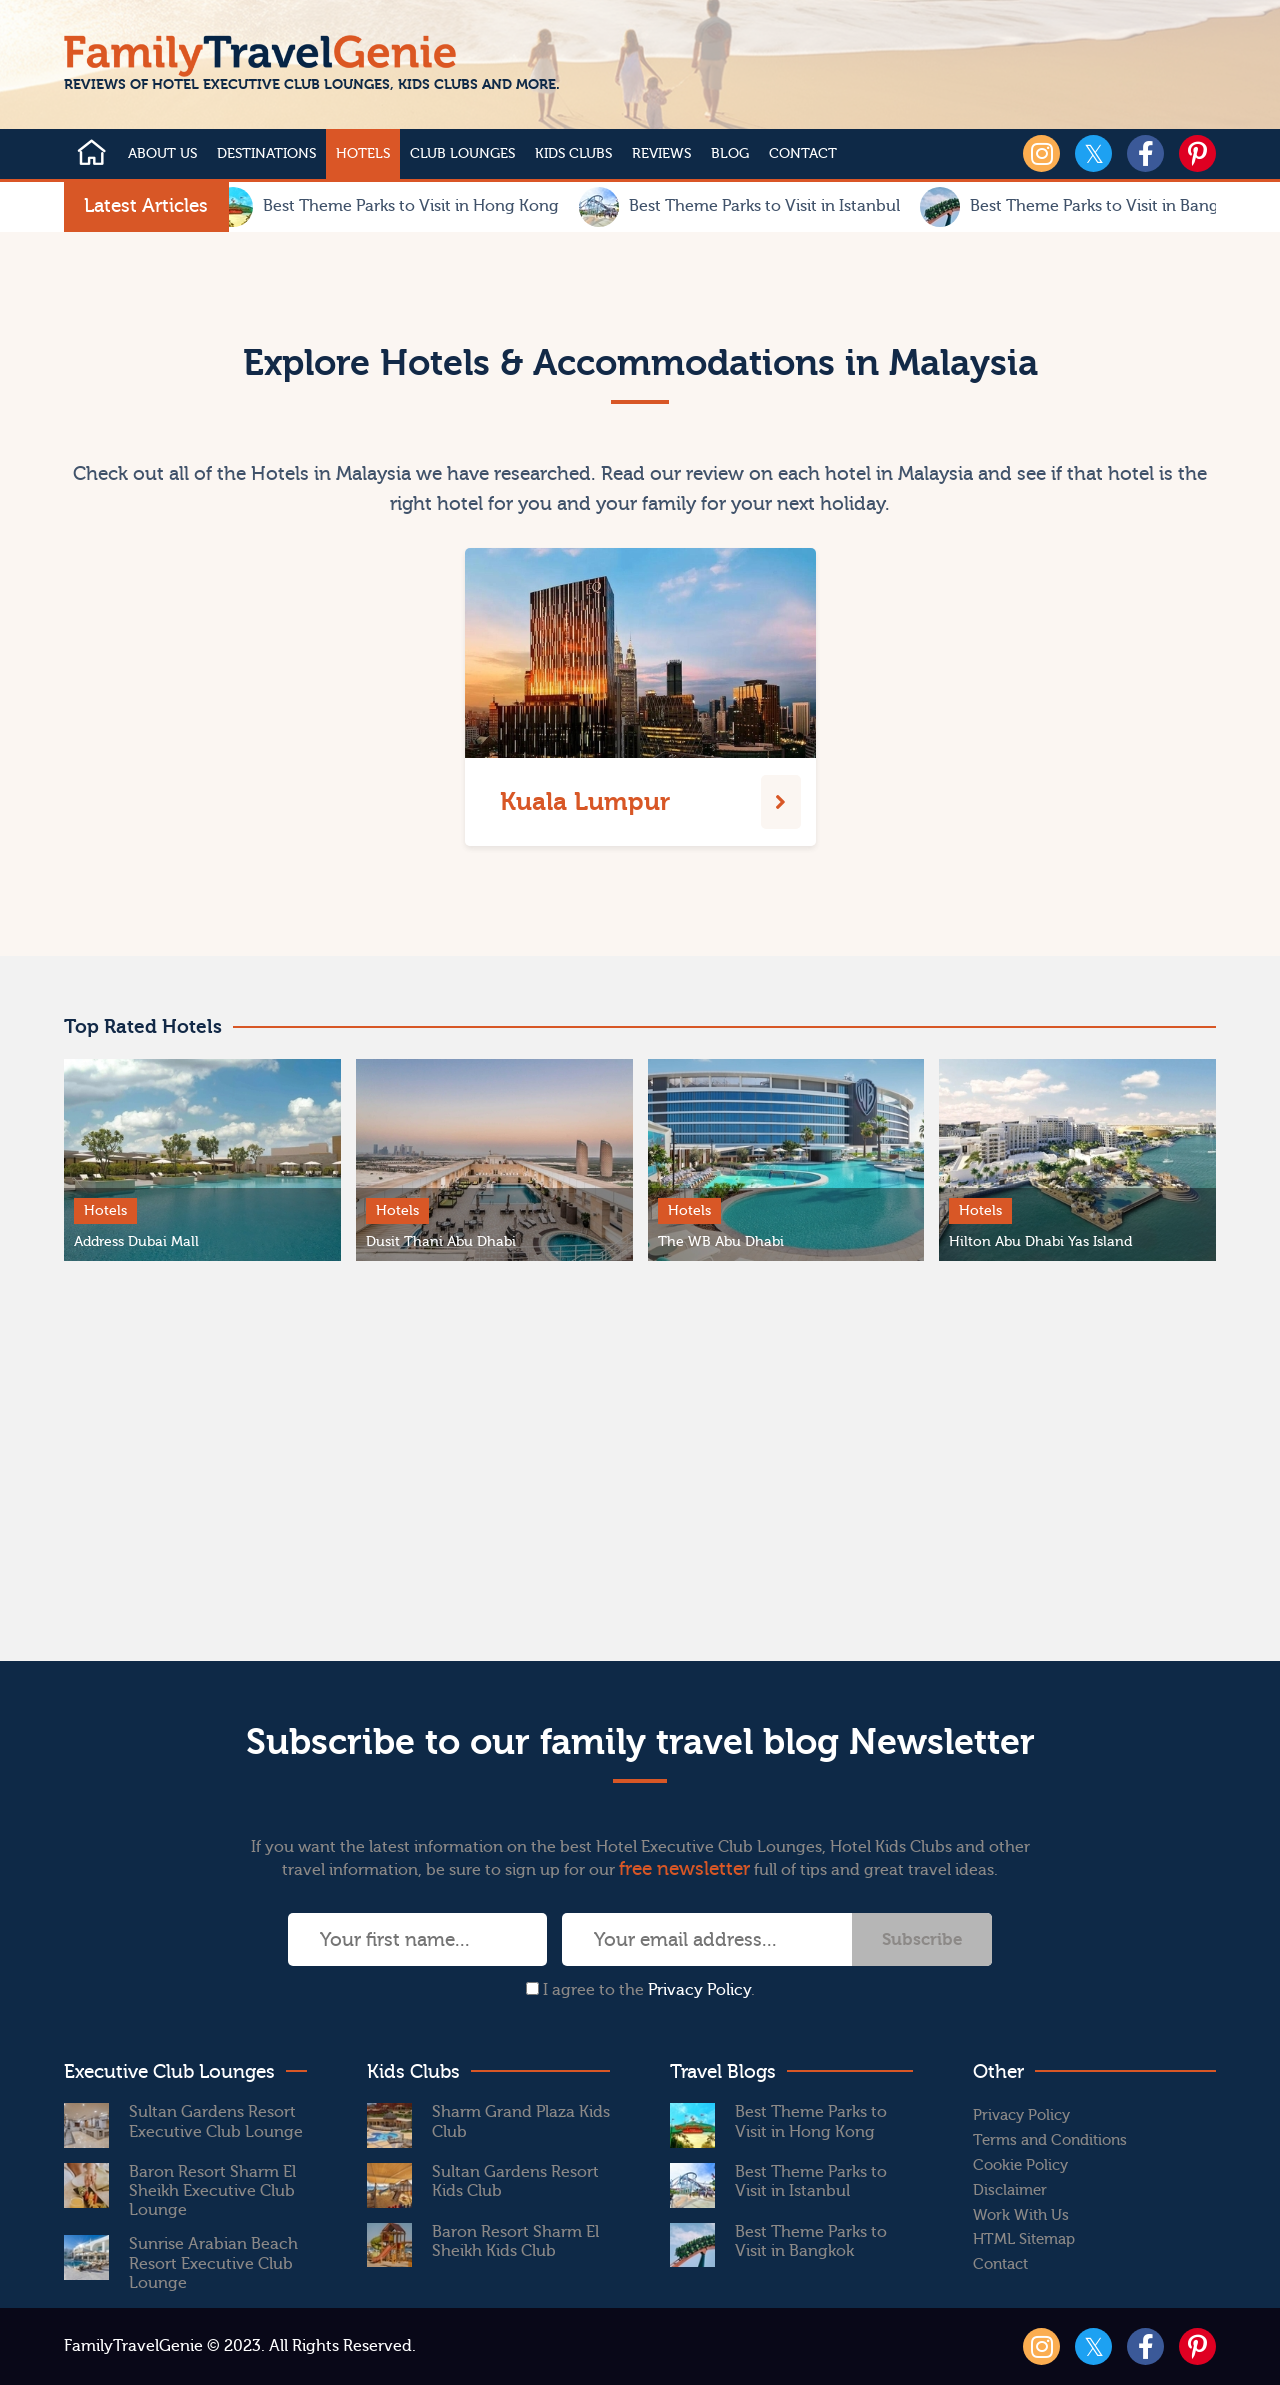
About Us (162, 154)
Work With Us (1021, 2215)
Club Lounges (462, 154)
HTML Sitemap (1024, 2239)
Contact (803, 154)
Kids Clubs (573, 154)
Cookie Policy (1020, 2165)
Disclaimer (1010, 2190)
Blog (730, 154)
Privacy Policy (699, 1990)
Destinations (266, 154)
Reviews (661, 154)
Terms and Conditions (1050, 2140)
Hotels (363, 154)
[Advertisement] (640, 1461)
